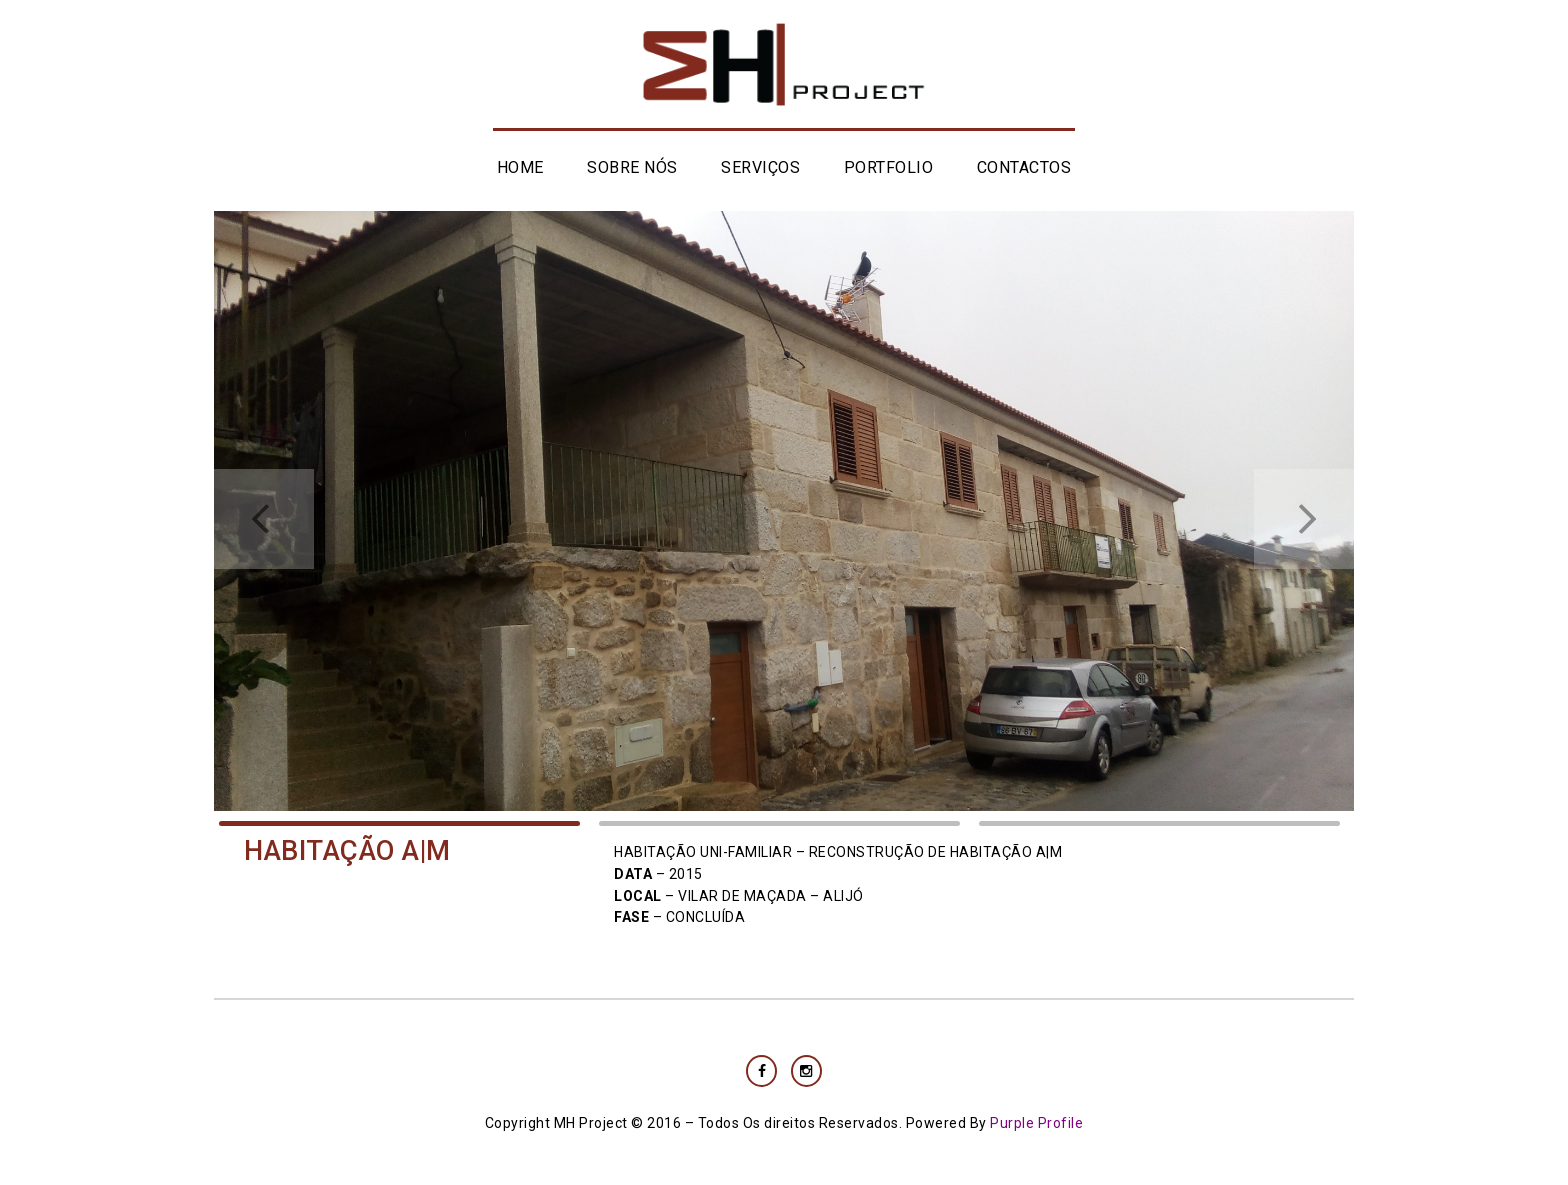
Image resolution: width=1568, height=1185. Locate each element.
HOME (520, 167)
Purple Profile (1036, 1123)
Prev (264, 519)
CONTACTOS (1024, 167)
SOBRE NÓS (632, 167)
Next (1304, 519)
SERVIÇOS (760, 167)
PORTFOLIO (889, 167)
